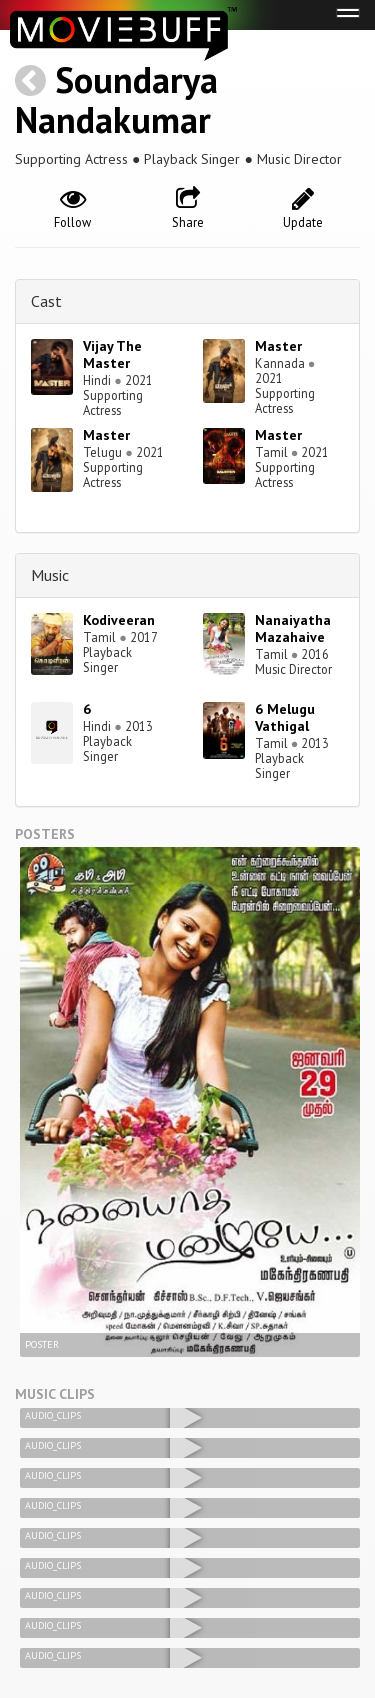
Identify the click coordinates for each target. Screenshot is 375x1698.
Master (278, 346)
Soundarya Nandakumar (116, 99)
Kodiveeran (119, 620)
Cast (46, 301)
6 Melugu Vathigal (285, 717)
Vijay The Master (112, 354)
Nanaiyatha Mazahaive (293, 628)
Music (50, 575)
